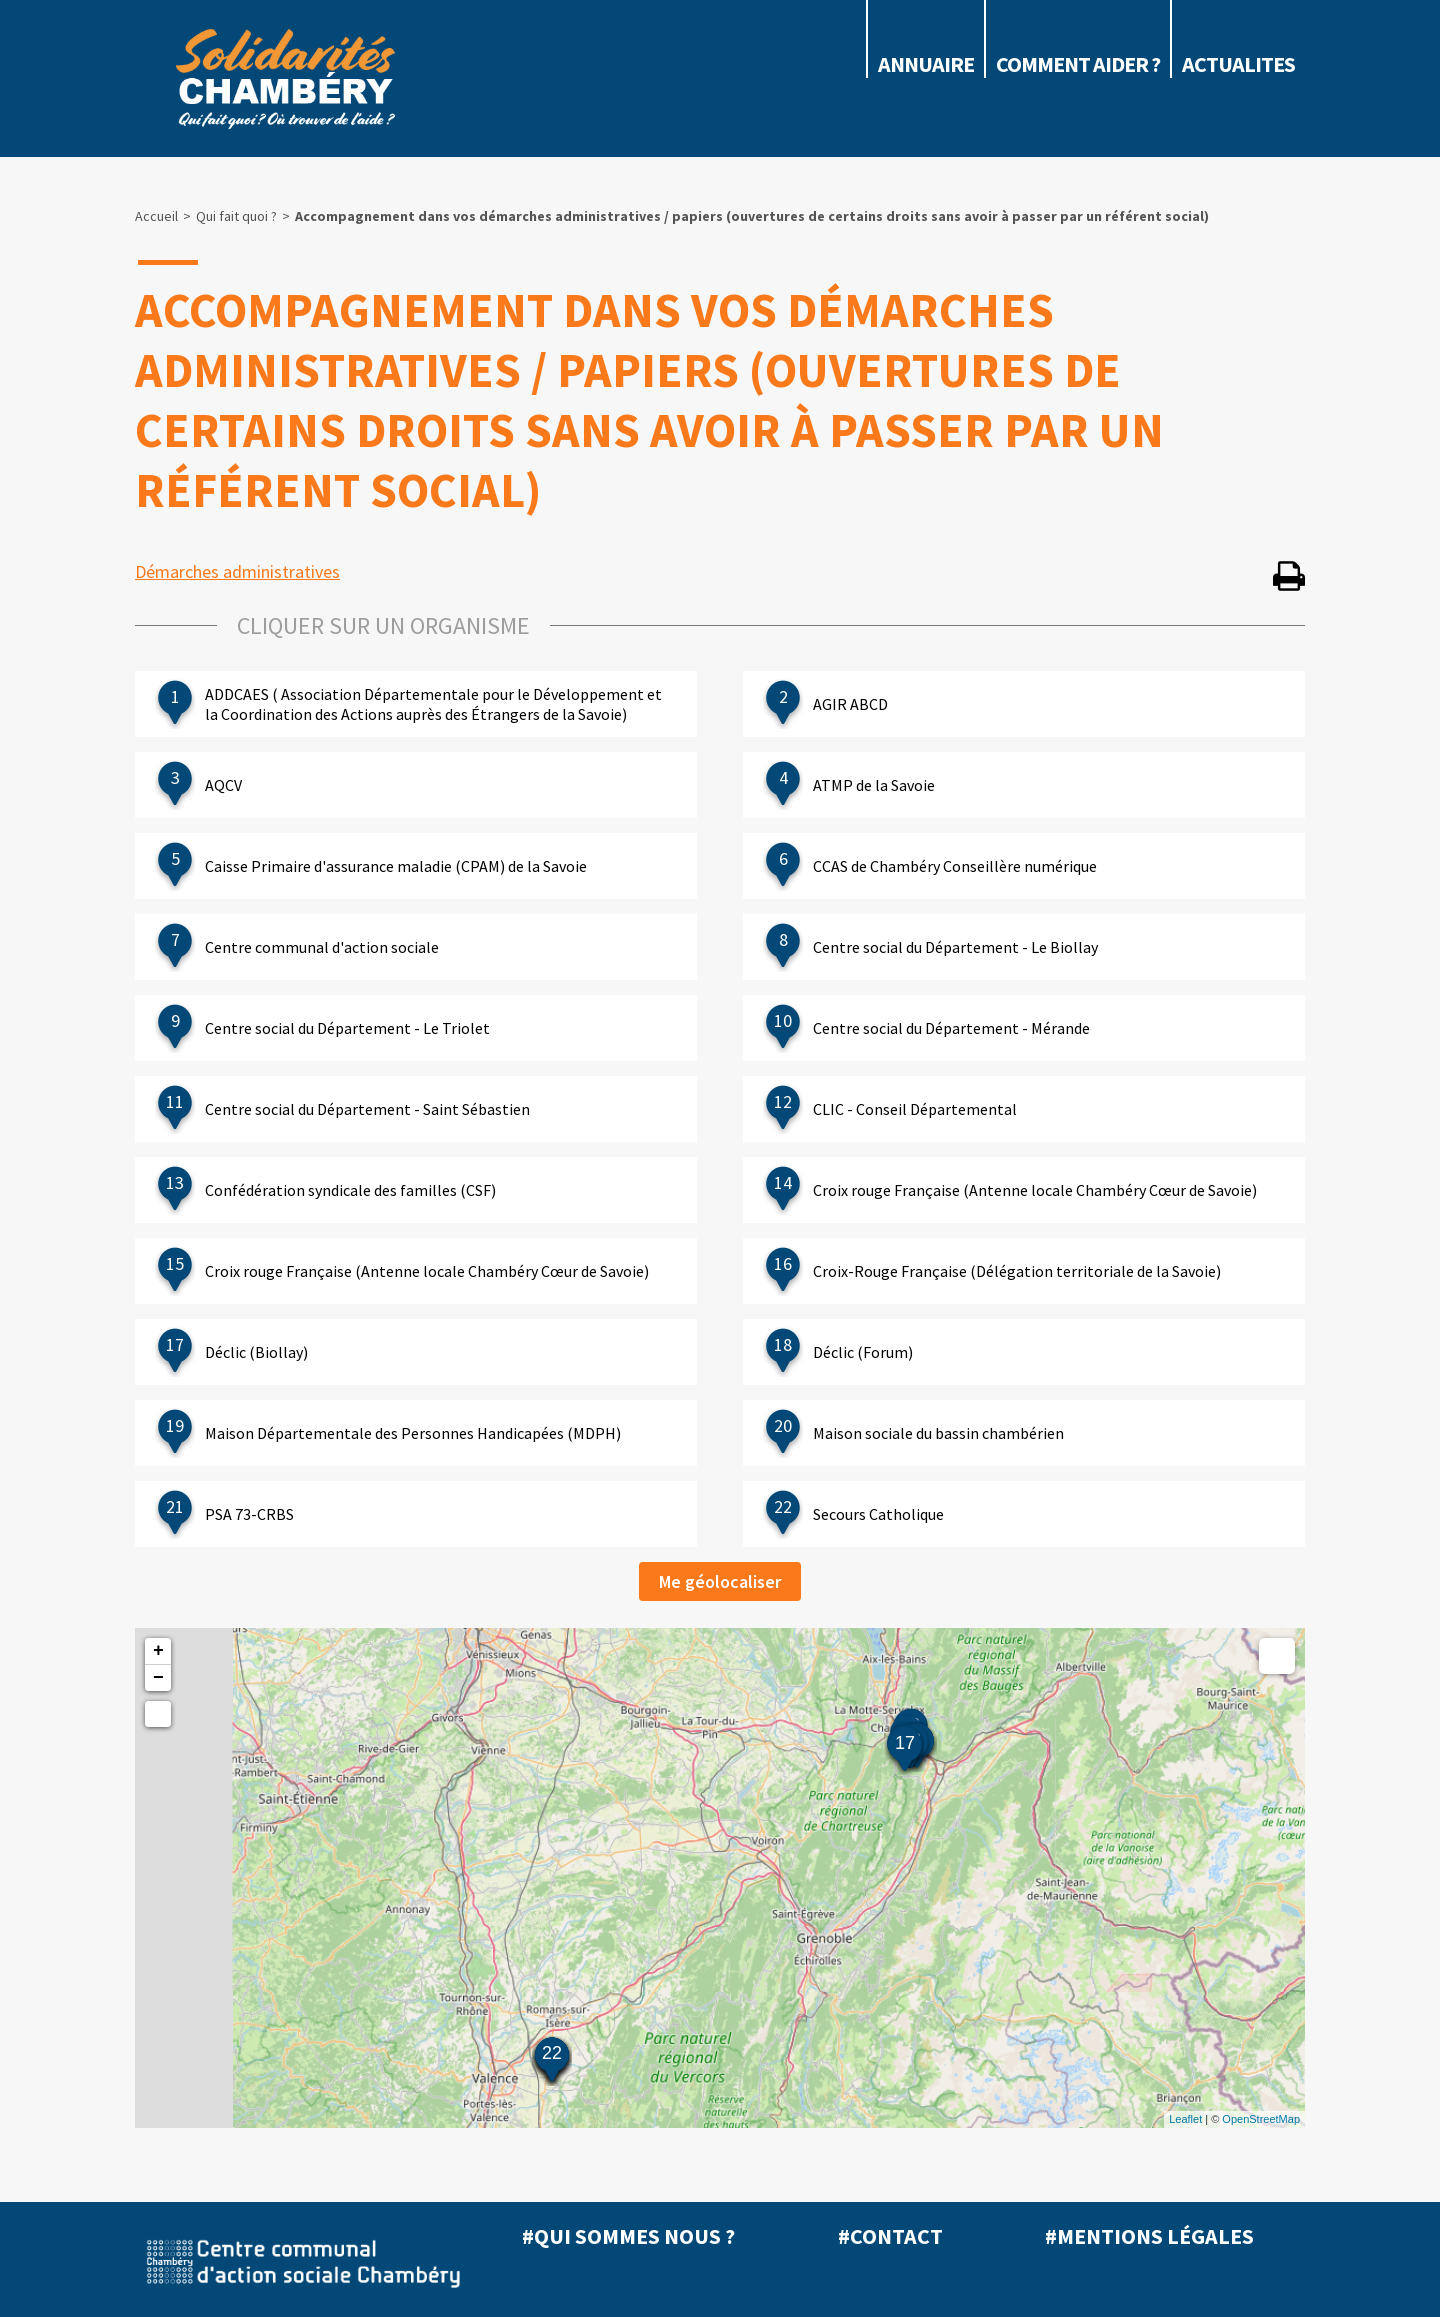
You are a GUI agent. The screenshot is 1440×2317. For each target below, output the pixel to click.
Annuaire (926, 64)
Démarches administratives (237, 571)
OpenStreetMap (1261, 2119)
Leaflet (1185, 2119)
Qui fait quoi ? (236, 216)
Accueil (156, 216)
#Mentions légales (1149, 2236)
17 (905, 1743)
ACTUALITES (1238, 64)
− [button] (158, 1678)
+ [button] (158, 1651)
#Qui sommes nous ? (628, 2236)
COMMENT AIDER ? (1078, 64)
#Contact (890, 2236)
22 (552, 2053)
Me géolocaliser (720, 1581)
